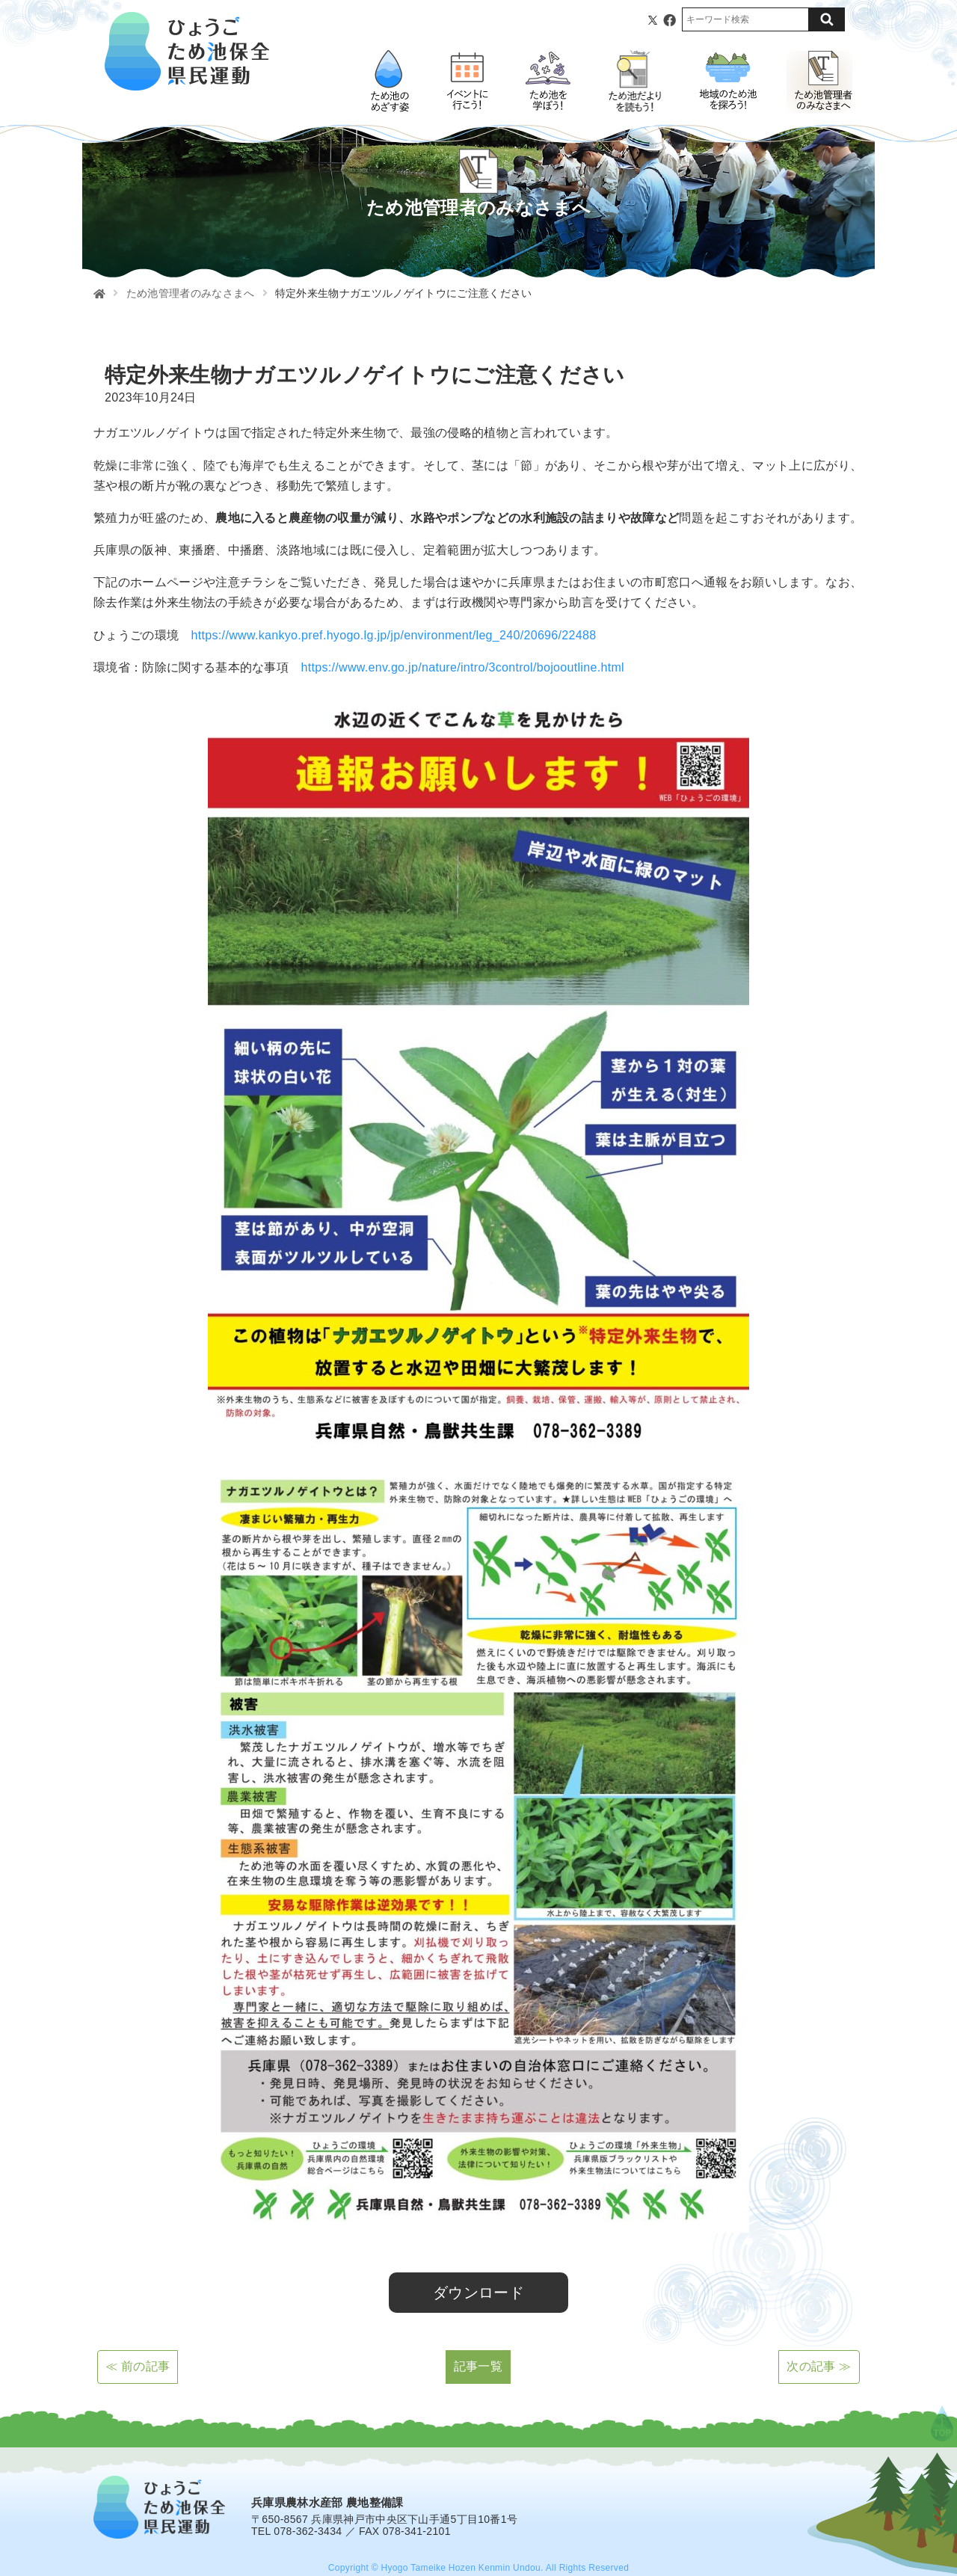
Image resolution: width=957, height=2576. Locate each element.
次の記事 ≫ (819, 2366)
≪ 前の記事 (137, 2366)
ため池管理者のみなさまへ (190, 293)
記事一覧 (478, 2366)
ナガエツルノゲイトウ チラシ (163, 2252)
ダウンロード (478, 2292)
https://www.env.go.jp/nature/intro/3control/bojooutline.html (462, 667)
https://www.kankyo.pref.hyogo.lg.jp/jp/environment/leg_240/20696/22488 (394, 635)
